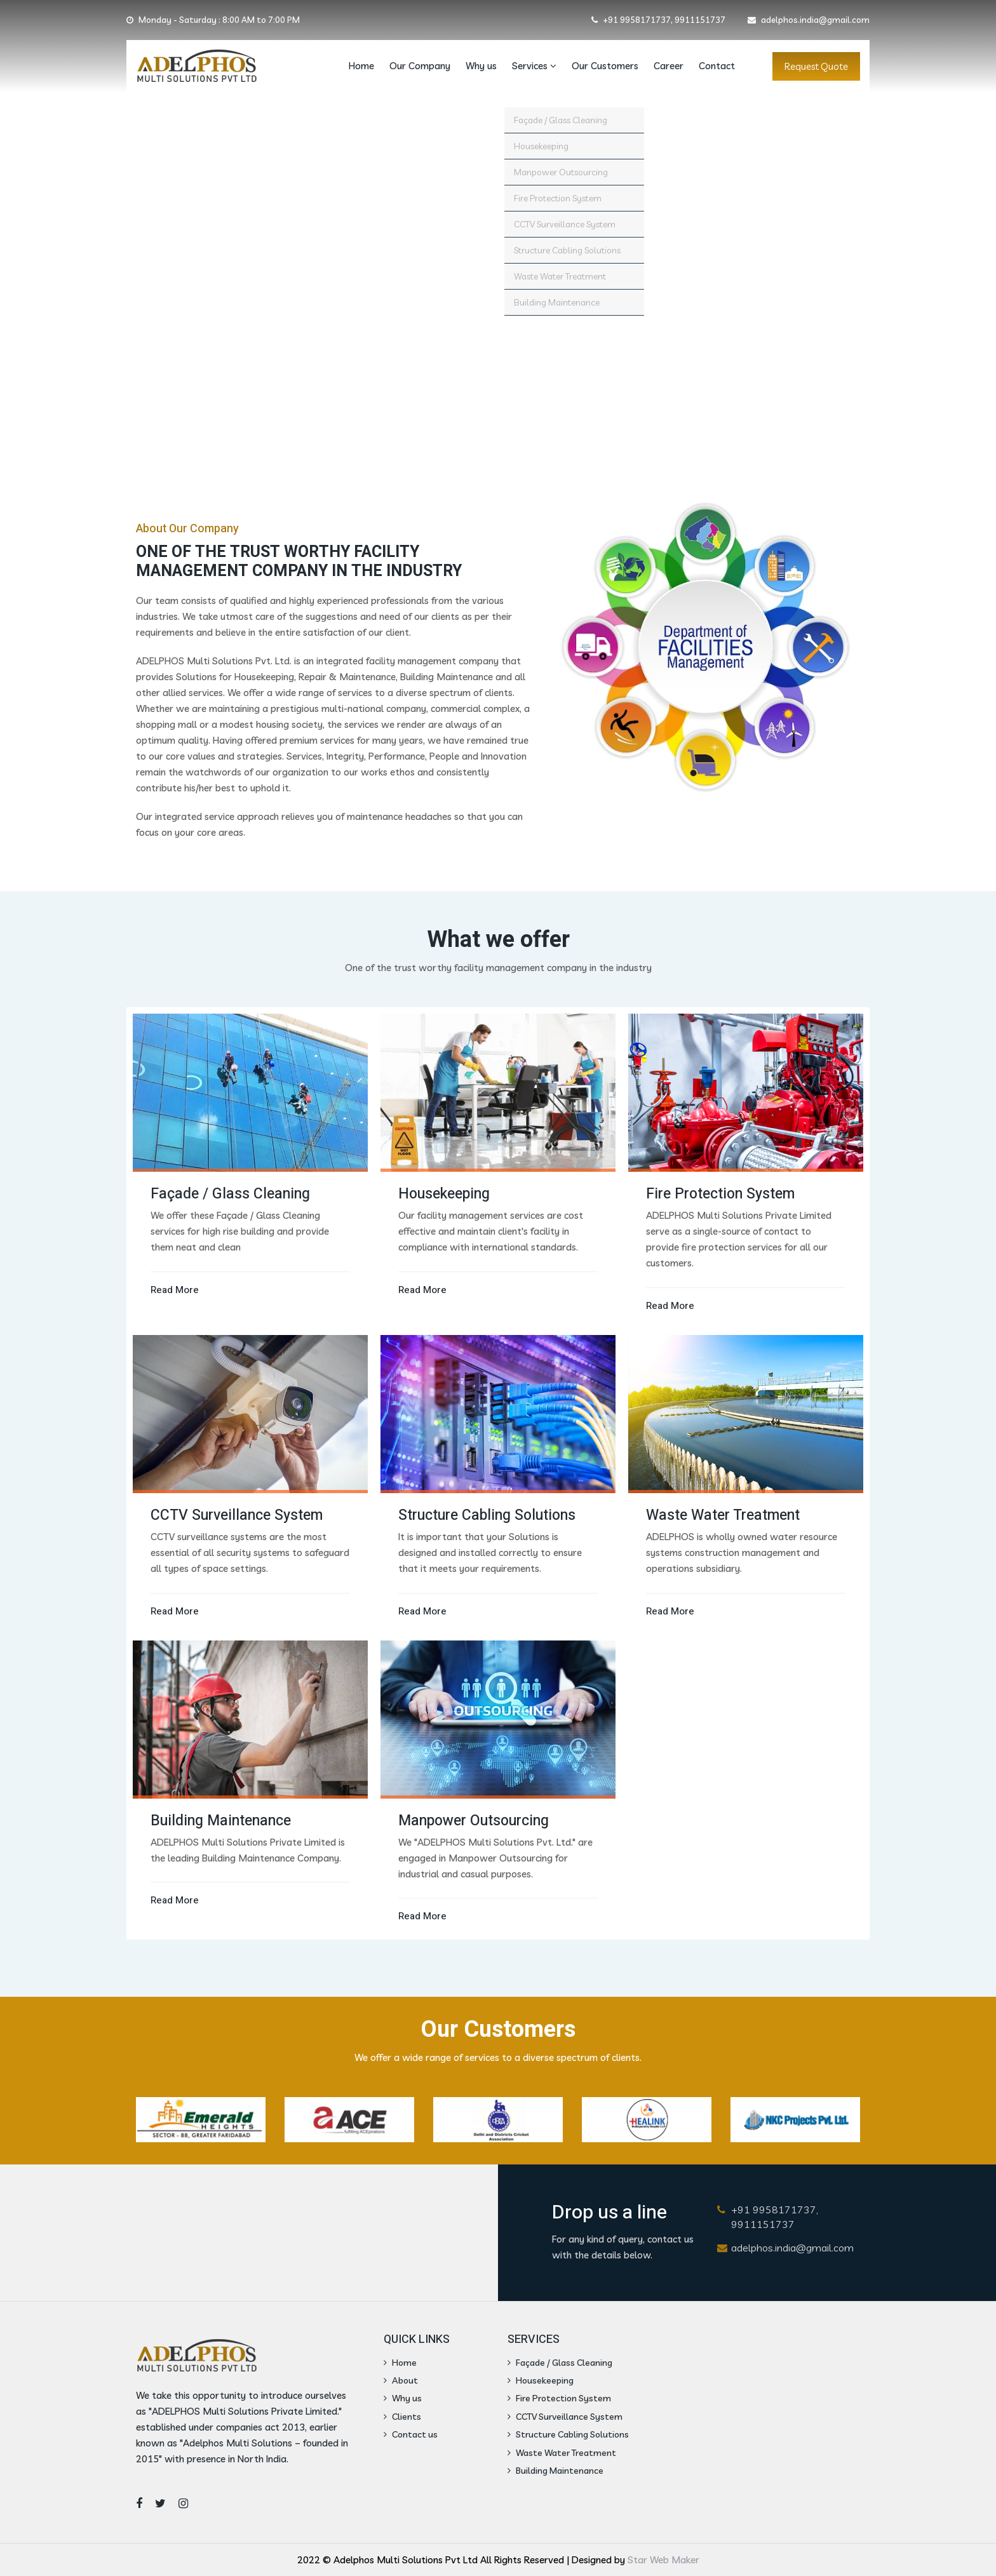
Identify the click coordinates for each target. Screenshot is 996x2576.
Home (361, 66)
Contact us (411, 2434)
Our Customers (605, 66)
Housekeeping (541, 2380)
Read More (175, 1290)
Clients (402, 2416)
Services (534, 66)
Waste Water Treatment (562, 2453)
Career (668, 66)
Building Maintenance (555, 2470)
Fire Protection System (559, 2398)
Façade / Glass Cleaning (560, 2362)
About (401, 2380)
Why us (481, 66)
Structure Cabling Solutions (568, 2434)
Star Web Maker (663, 2560)
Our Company (419, 66)
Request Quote (816, 66)
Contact (717, 66)
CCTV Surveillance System (565, 2416)
